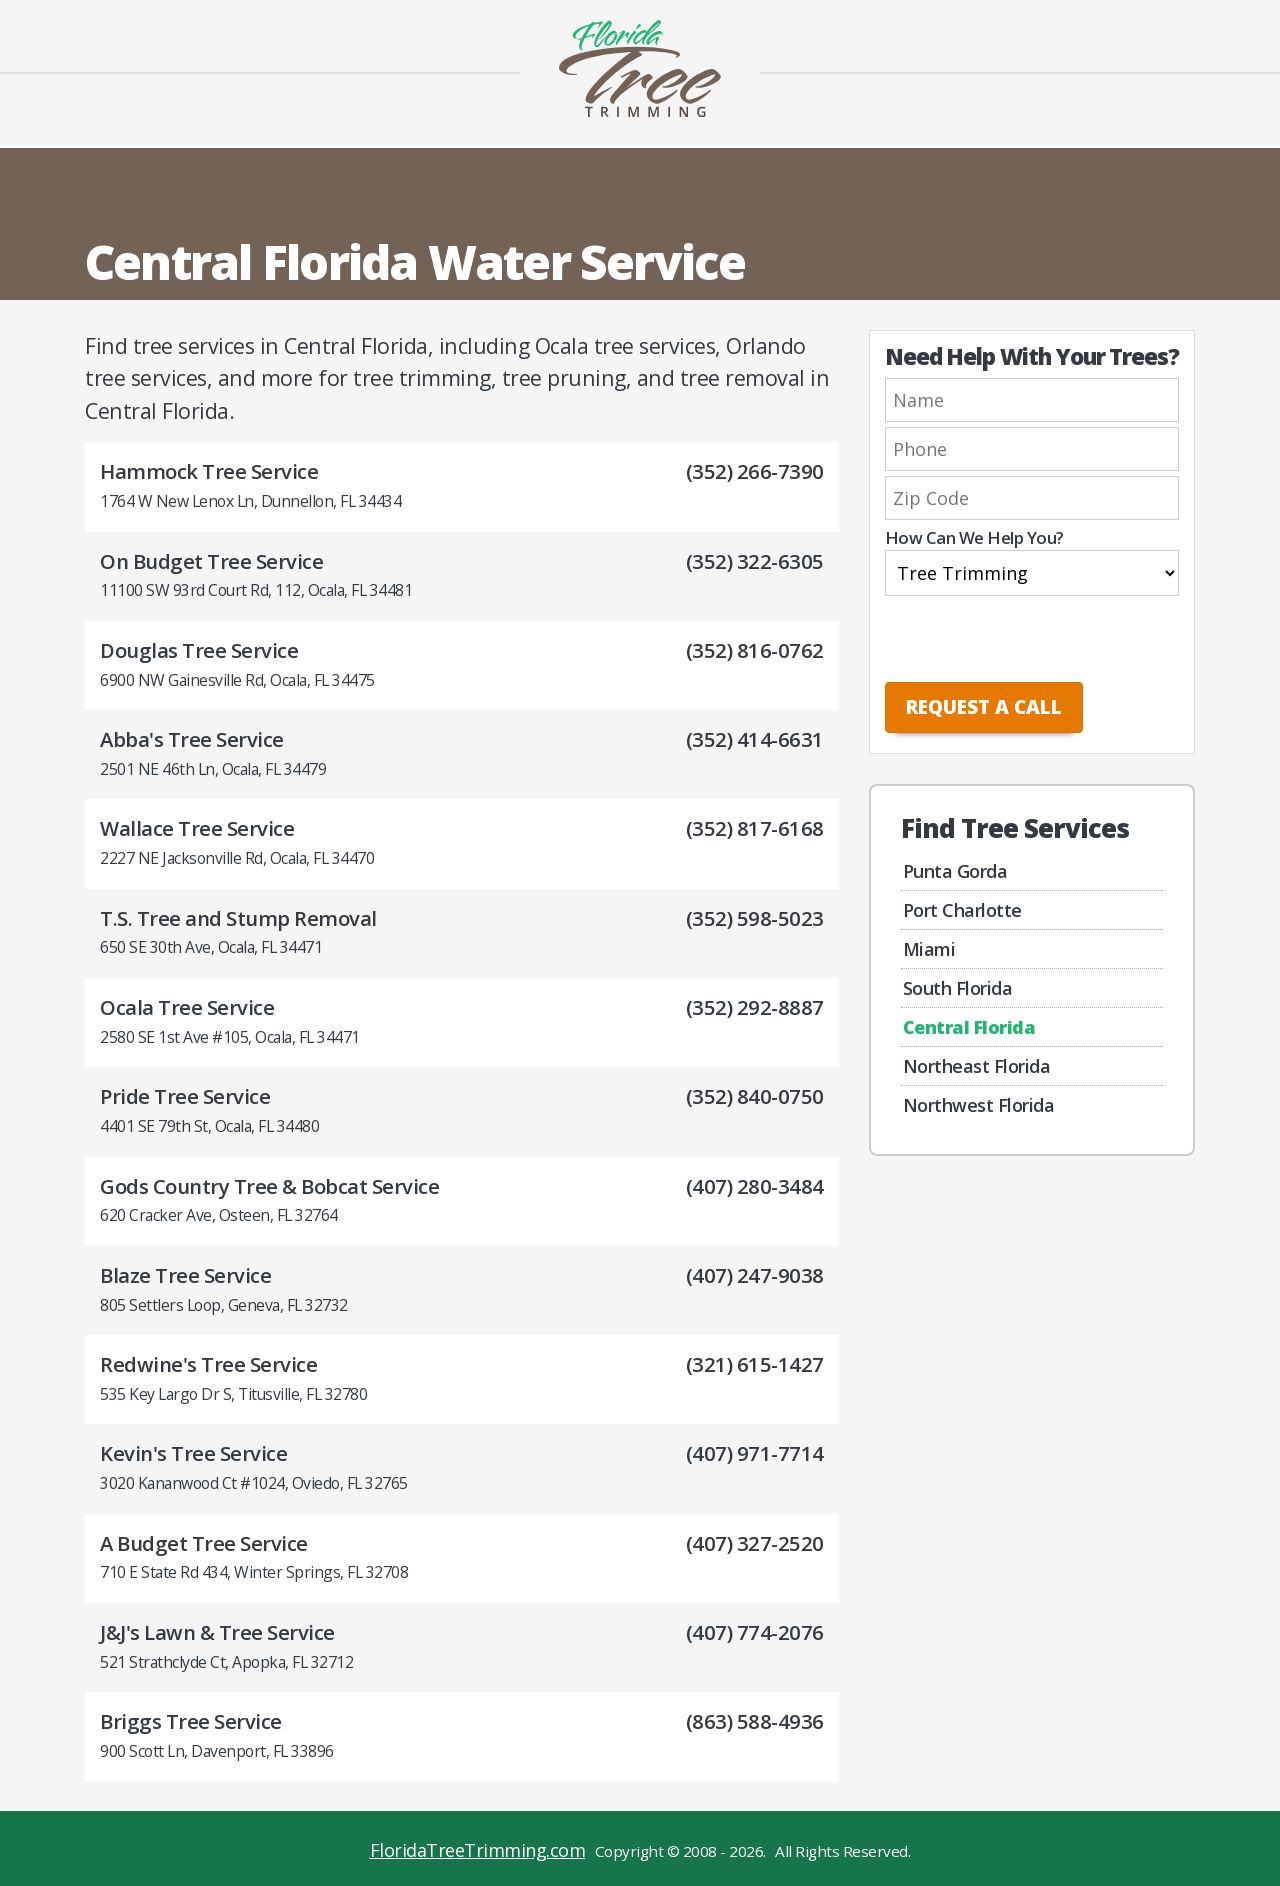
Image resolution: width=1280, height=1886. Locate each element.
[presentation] (1017, 640)
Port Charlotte (962, 910)
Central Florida (969, 1027)
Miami (929, 949)
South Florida (958, 988)
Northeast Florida (977, 1066)
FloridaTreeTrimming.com (478, 1850)
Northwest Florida (979, 1105)
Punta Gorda (955, 871)
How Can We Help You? (974, 538)
